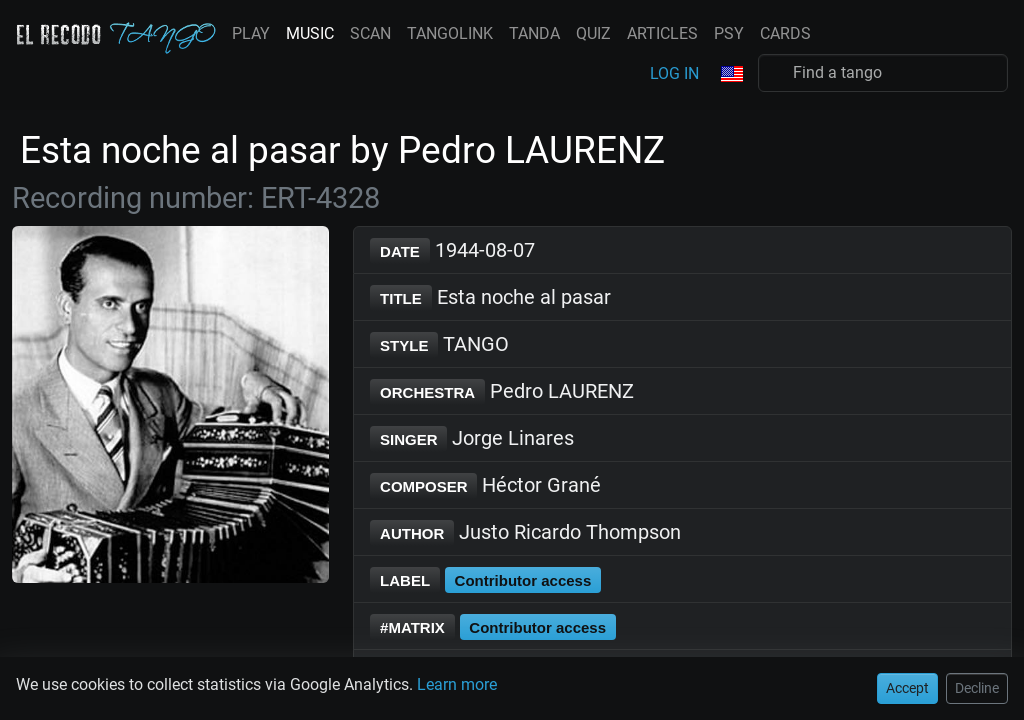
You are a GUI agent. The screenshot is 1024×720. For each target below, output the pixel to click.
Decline (99, 60)
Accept (36, 60)
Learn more (413, 24)
